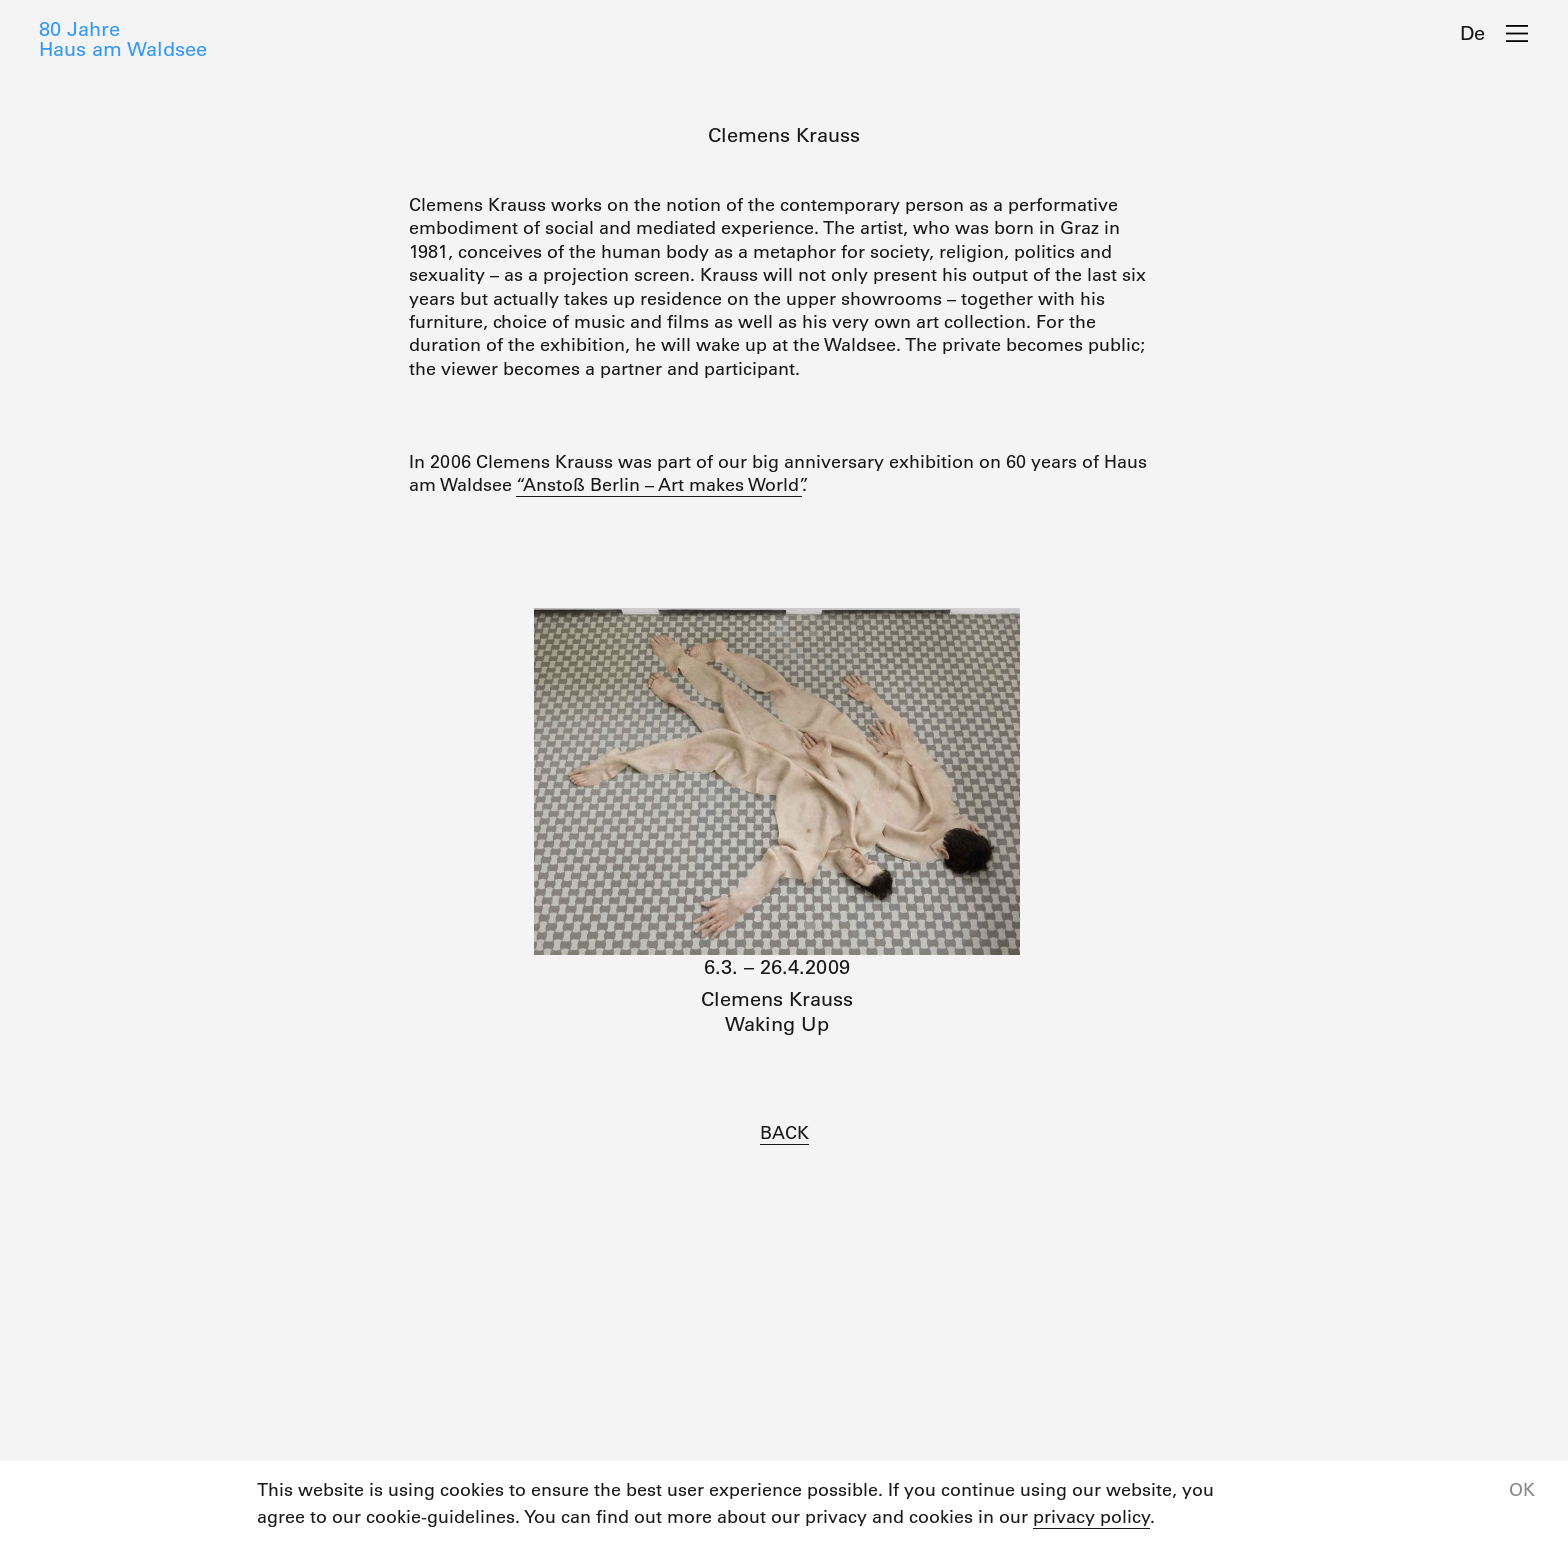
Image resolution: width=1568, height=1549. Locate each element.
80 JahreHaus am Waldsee (123, 39)
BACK (784, 1133)
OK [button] (1522, 1490)
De (1472, 33)
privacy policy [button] (1091, 1517)
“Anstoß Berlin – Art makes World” (659, 485)
